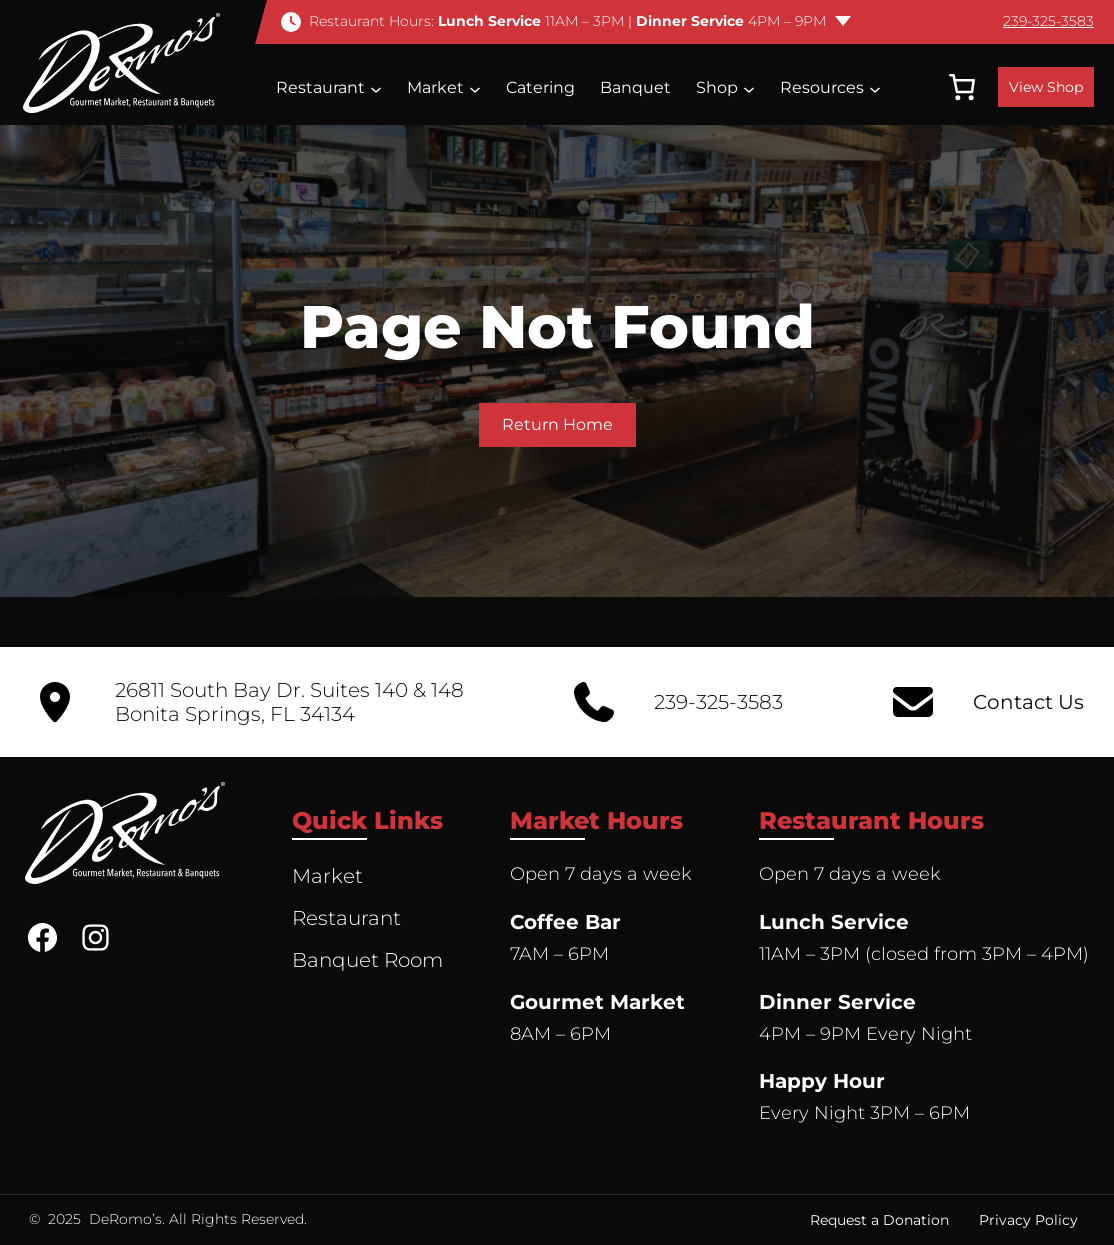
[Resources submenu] (875, 88)
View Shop (1046, 87)
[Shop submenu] (749, 88)
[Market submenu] (475, 88)
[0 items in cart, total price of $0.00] (962, 87)
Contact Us (1028, 702)
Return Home (557, 424)
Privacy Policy (1028, 1220)
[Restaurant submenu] (376, 88)
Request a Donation (879, 1220)
